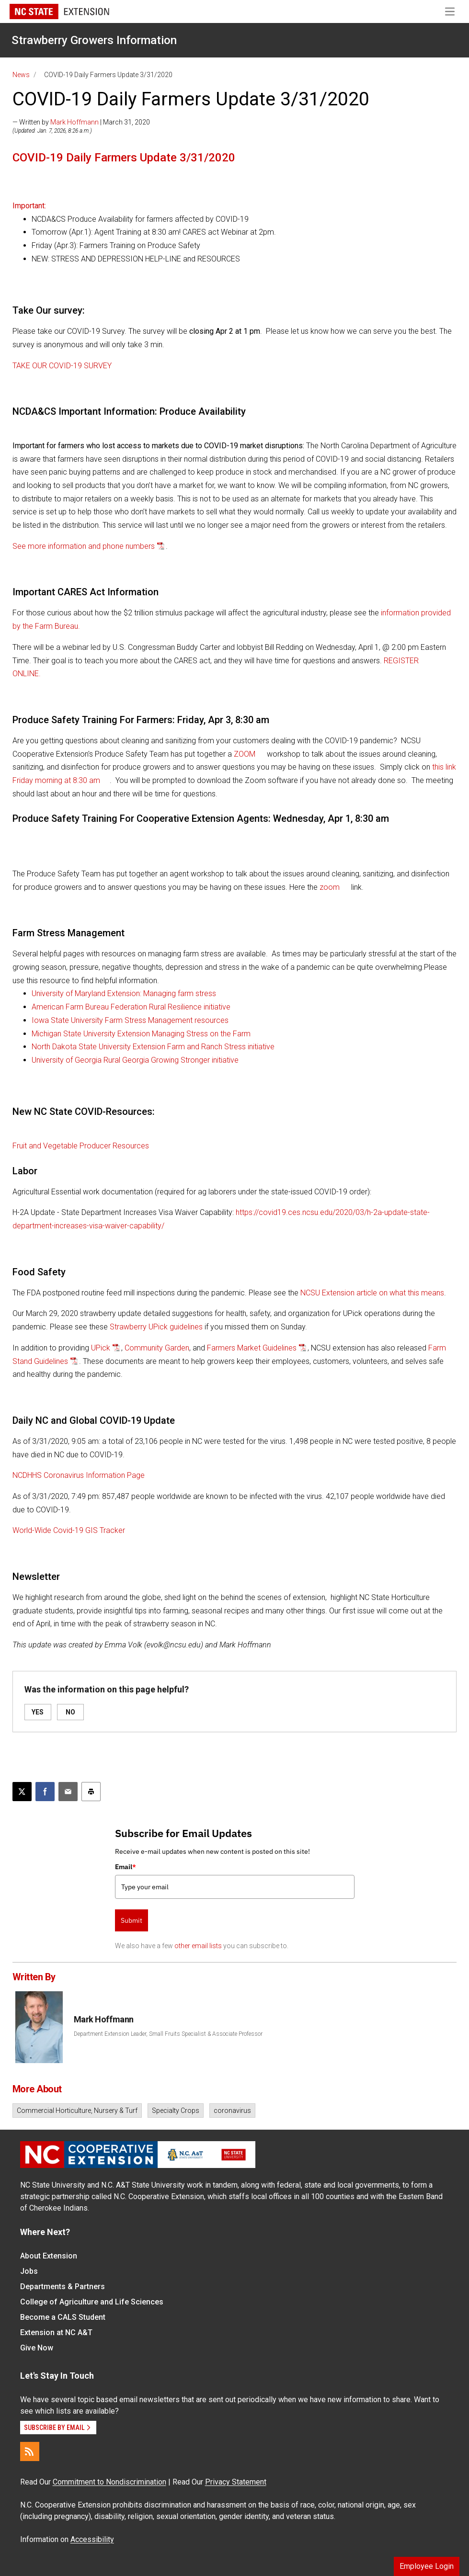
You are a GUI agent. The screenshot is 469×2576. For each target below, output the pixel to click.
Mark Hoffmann (74, 122)
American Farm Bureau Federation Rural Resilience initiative (131, 1006)
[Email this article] (68, 1791)
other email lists (198, 1946)
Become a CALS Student (62, 2317)
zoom (331, 887)
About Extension (48, 2255)
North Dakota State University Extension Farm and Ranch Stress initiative (153, 1046)
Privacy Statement (235, 2481)
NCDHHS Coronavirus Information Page (78, 1475)
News (21, 75)
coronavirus (232, 2110)
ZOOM (245, 754)
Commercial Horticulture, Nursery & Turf (77, 2110)
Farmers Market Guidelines (252, 1347)
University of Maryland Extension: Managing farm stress (124, 993)
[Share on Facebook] (45, 1791)
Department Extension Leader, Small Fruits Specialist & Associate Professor (168, 2034)
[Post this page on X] (22, 1791)
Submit (131, 1920)
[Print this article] (91, 1791)
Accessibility (92, 2539)
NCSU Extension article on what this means (372, 1292)
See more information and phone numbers (83, 546)
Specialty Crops (175, 2110)
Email (125, 1866)
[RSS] (29, 2451)
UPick (100, 1347)
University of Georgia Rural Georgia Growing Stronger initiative (135, 1060)
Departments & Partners (62, 2286)
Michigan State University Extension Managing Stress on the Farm (141, 1033)
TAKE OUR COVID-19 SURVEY (62, 365)
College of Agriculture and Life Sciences (91, 2301)
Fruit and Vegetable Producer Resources (80, 1145)
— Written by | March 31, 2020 (81, 122)
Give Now (36, 2347)
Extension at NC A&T (56, 2332)
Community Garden (157, 1347)
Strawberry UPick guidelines (156, 1326)
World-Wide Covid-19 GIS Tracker (68, 1530)
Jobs (29, 2271)
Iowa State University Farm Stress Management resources (130, 1020)
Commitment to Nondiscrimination (109, 2481)
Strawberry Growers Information (94, 40)
